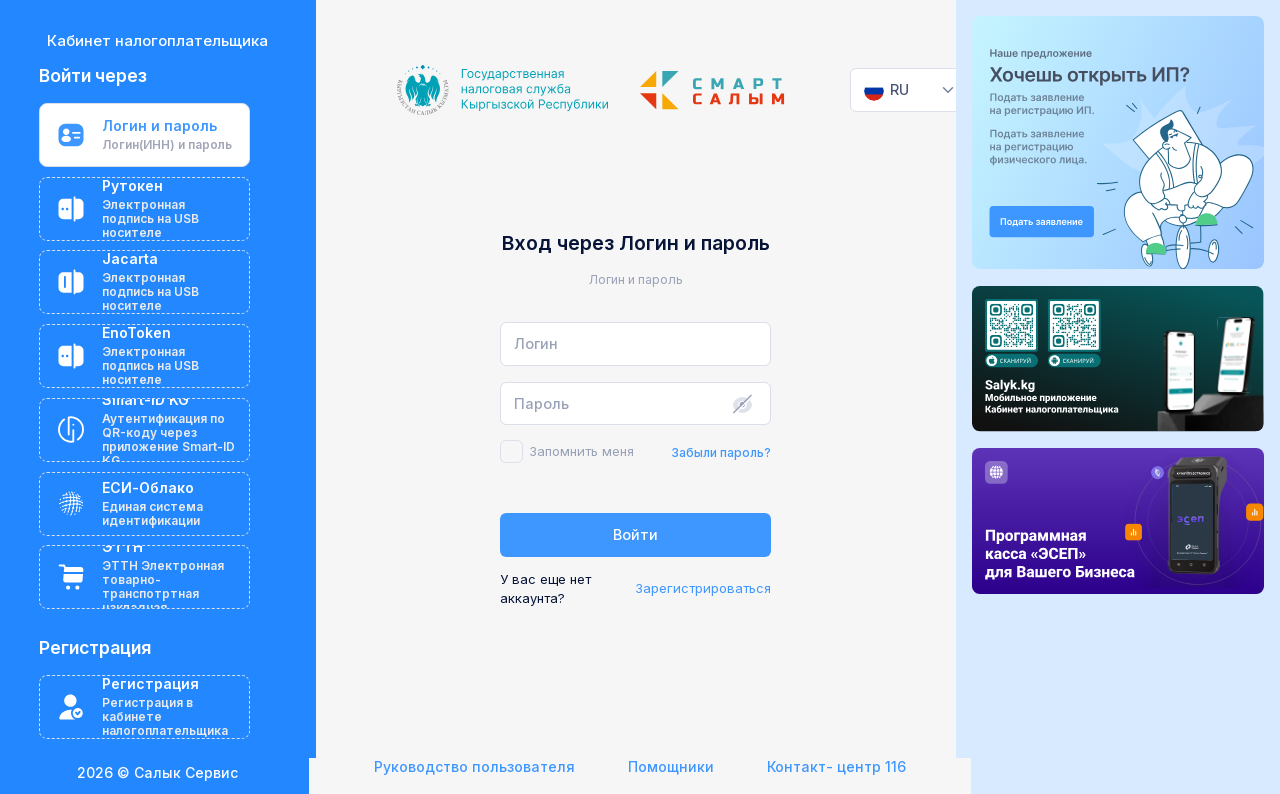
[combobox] (910, 90)
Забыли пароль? (721, 452)
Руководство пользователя (474, 767)
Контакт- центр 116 (836, 766)
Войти (635, 534)
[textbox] (887, 90)
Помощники (671, 767)
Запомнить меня (581, 451)
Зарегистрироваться (703, 588)
